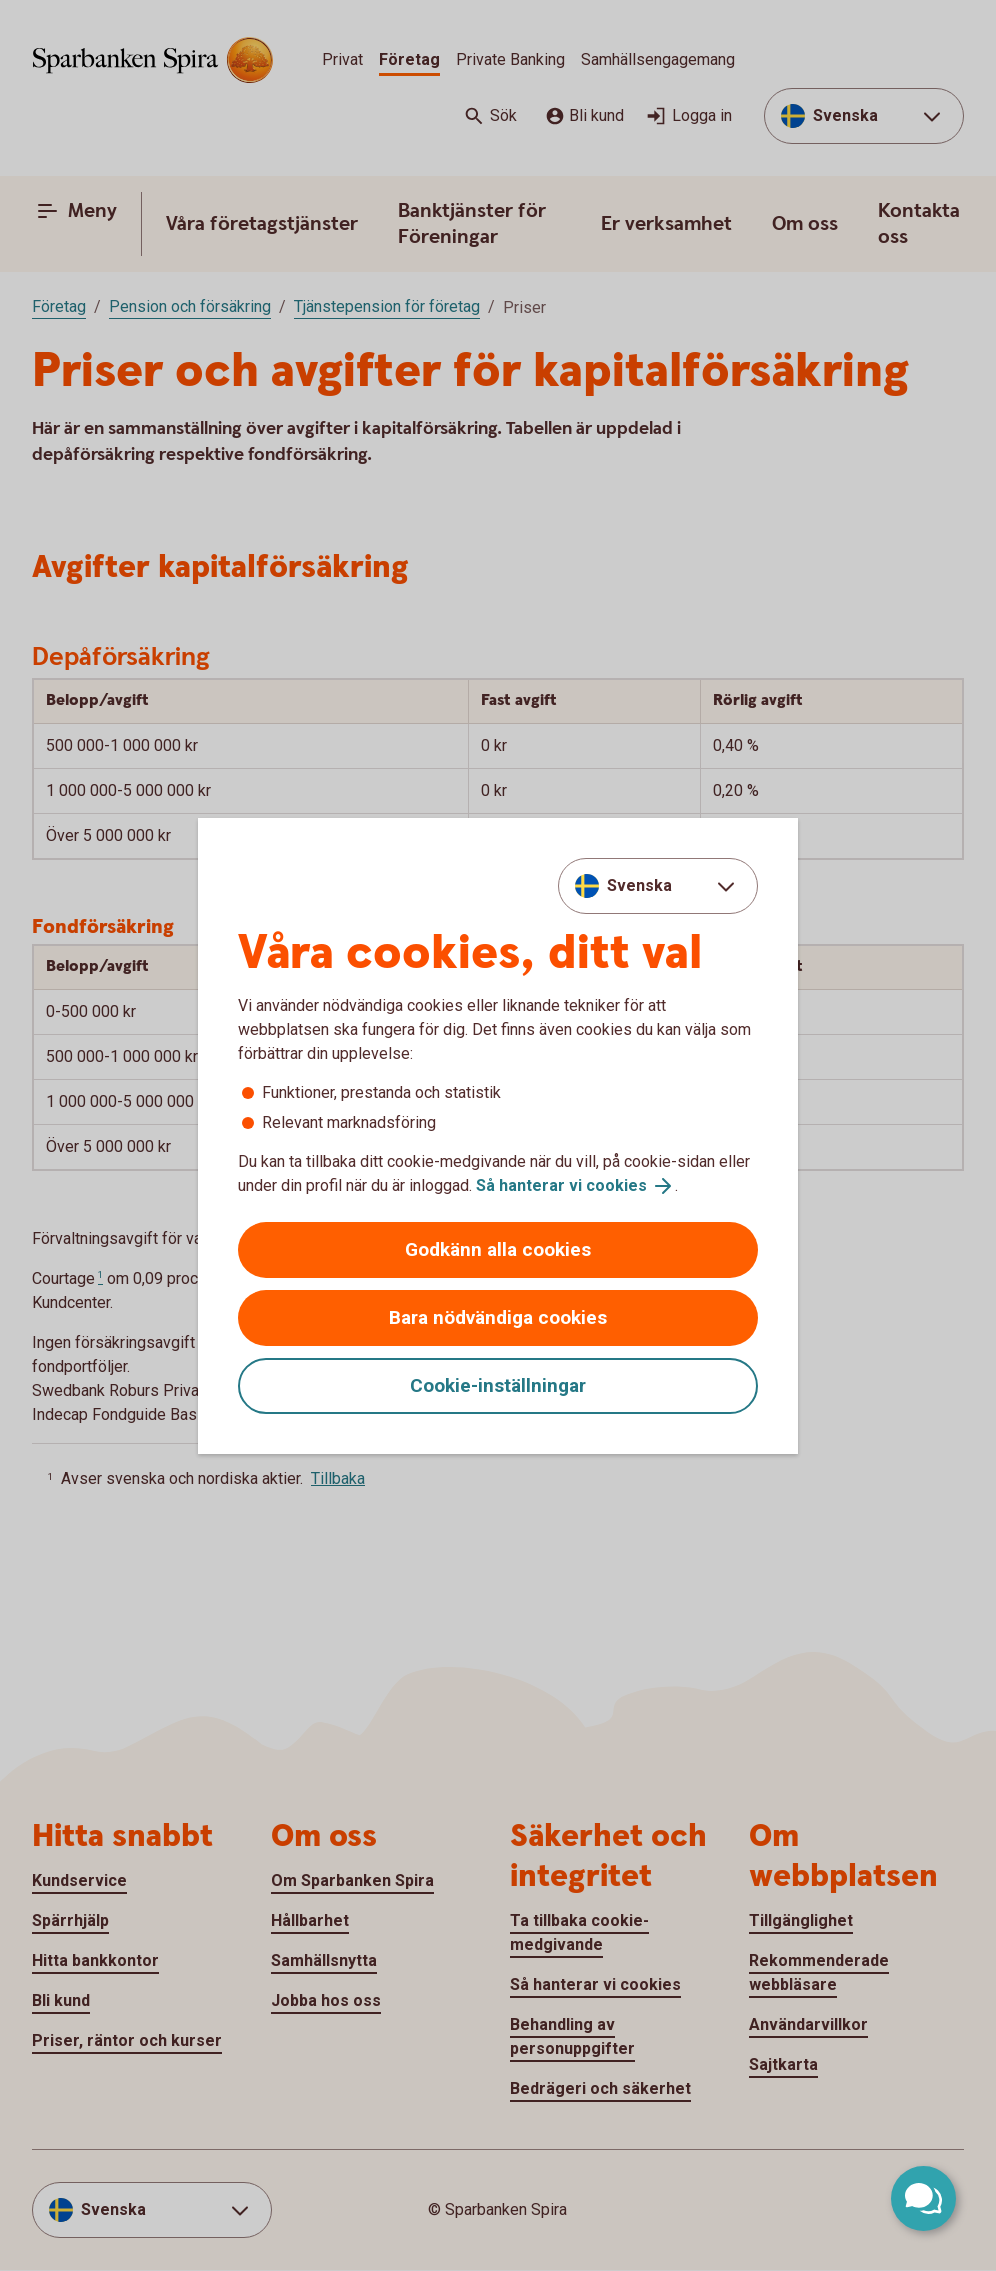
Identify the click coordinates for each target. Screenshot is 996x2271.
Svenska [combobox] (639, 885)
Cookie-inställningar (498, 1385)
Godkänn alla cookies (498, 1249)
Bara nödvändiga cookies (498, 1317)
